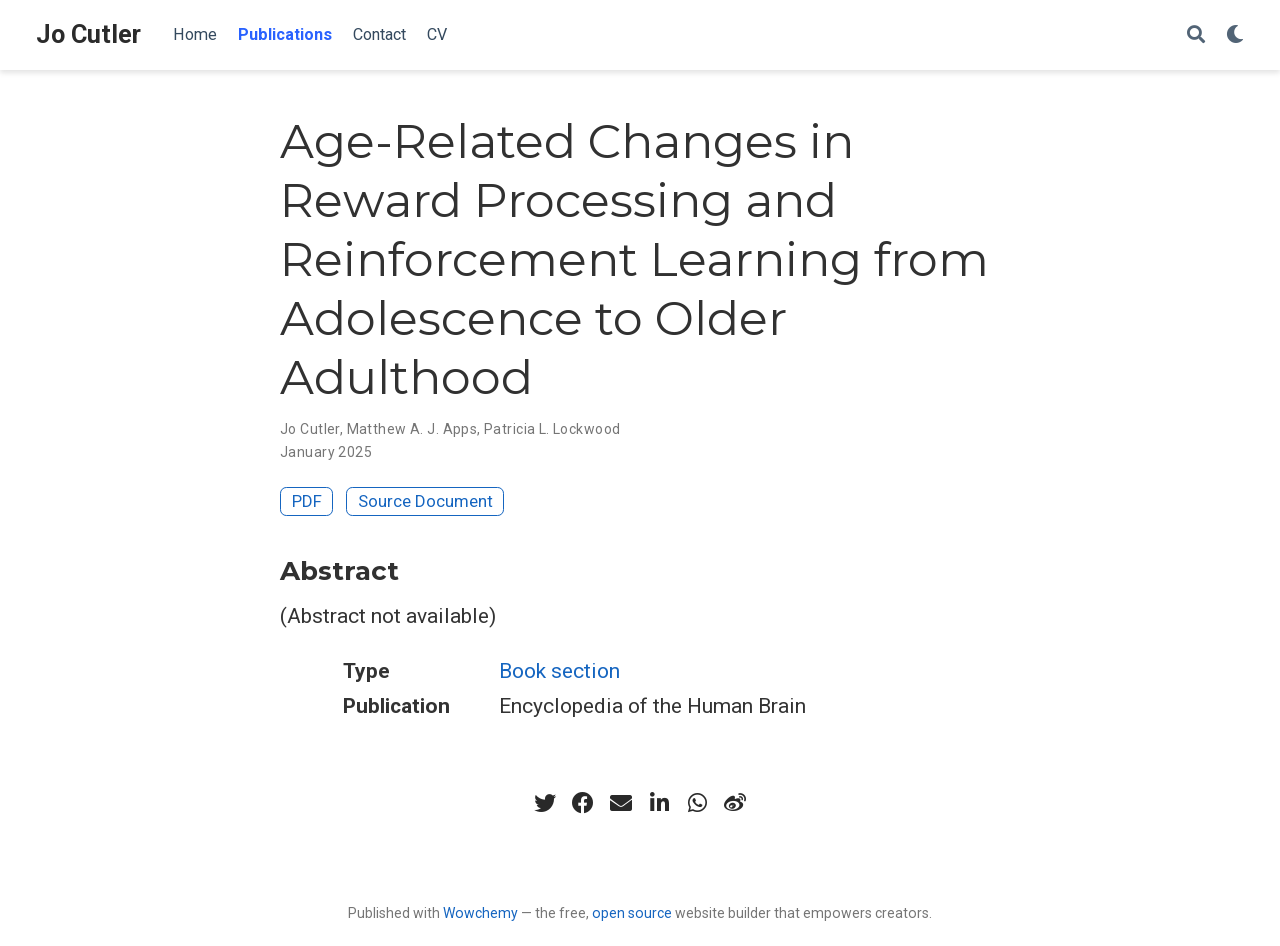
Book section (559, 671)
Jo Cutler (88, 34)
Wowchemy (480, 913)
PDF (307, 501)
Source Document (425, 501)
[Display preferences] (1235, 35)
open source (632, 913)
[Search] (1196, 35)
